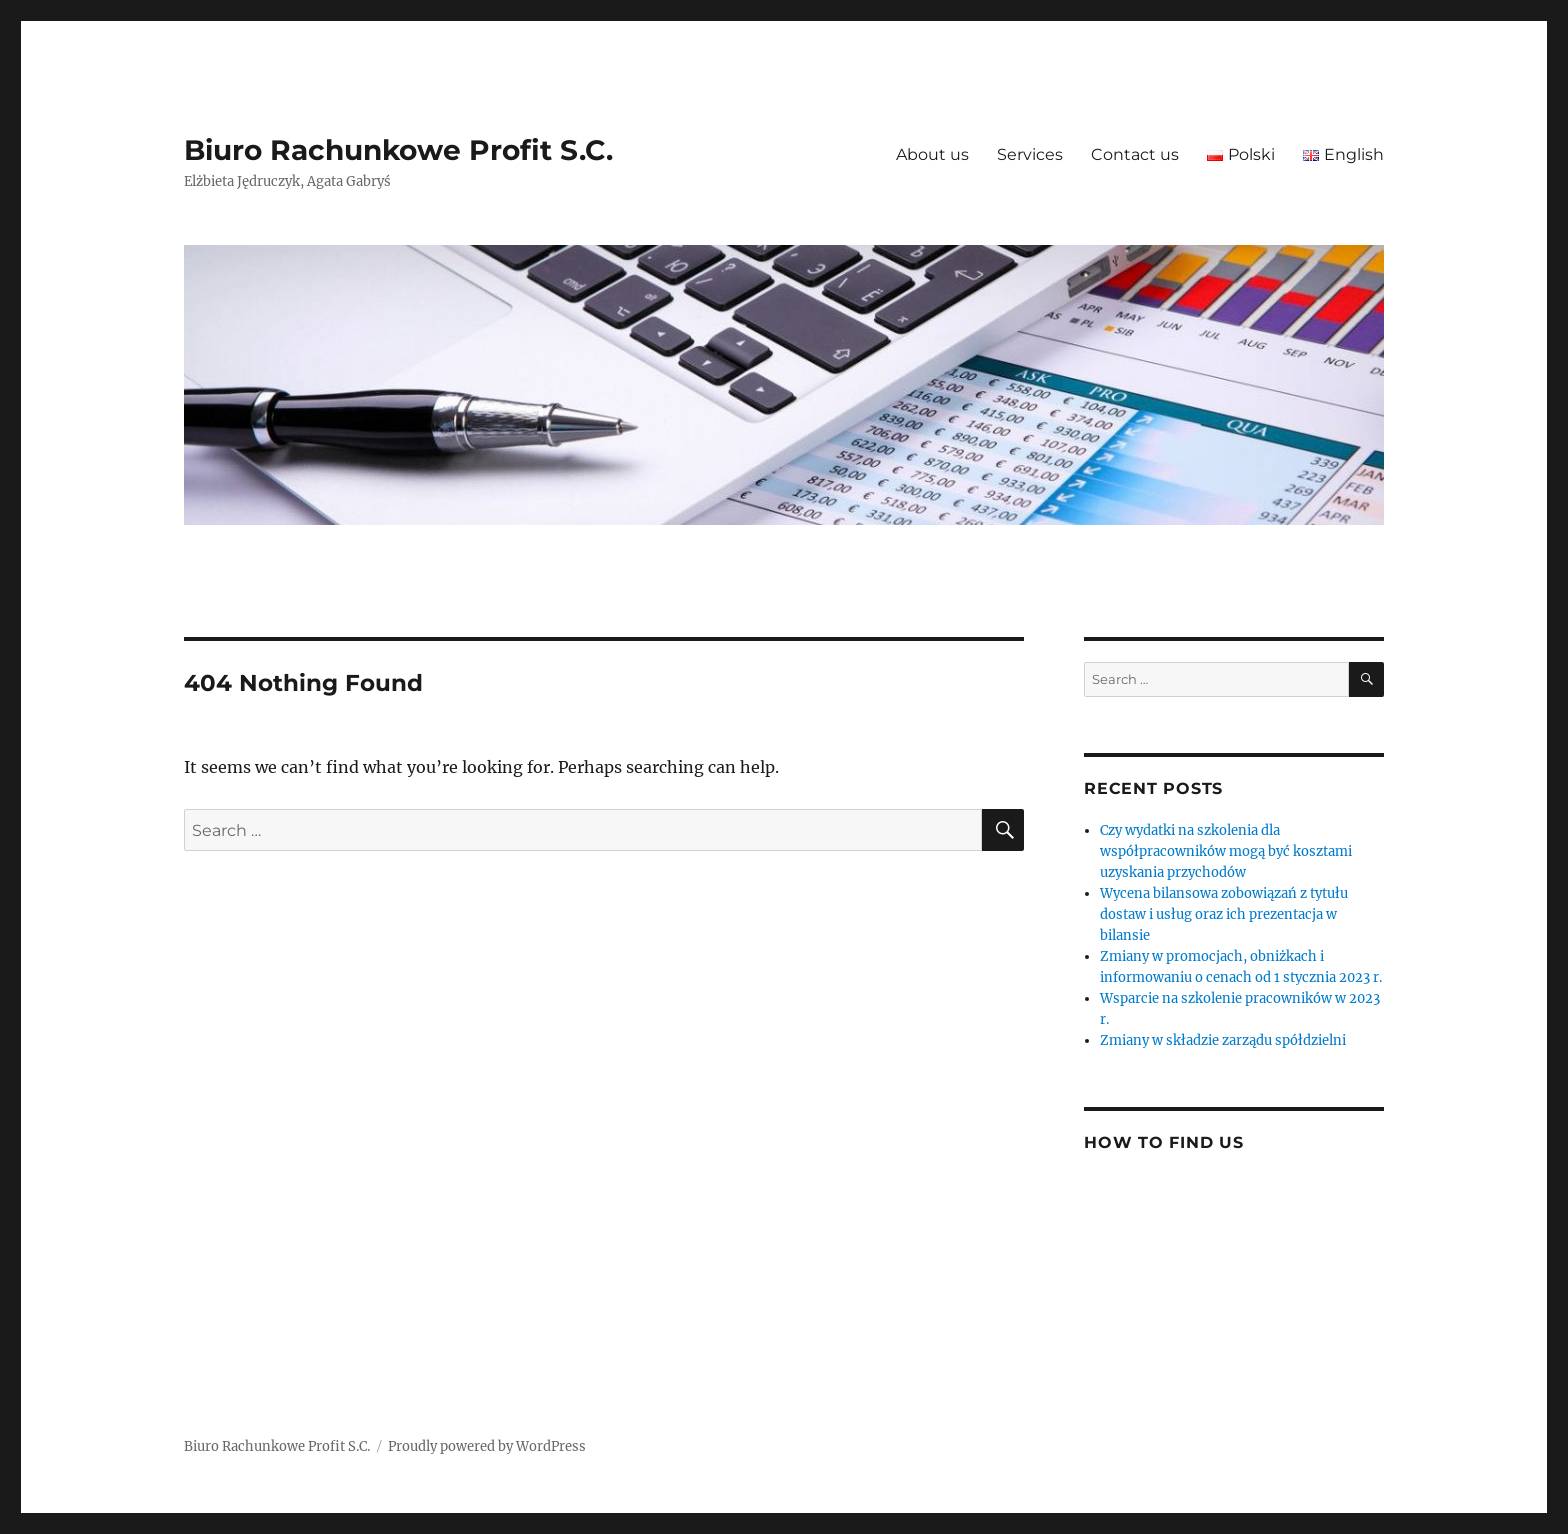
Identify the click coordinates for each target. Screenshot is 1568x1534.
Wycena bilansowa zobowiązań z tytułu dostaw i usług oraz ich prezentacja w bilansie (1224, 914)
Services (1030, 154)
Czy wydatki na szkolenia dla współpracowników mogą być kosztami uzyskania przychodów (1226, 851)
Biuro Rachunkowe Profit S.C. (398, 150)
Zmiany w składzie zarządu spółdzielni (1223, 1040)
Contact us (1135, 154)
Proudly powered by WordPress (487, 1446)
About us (932, 154)
